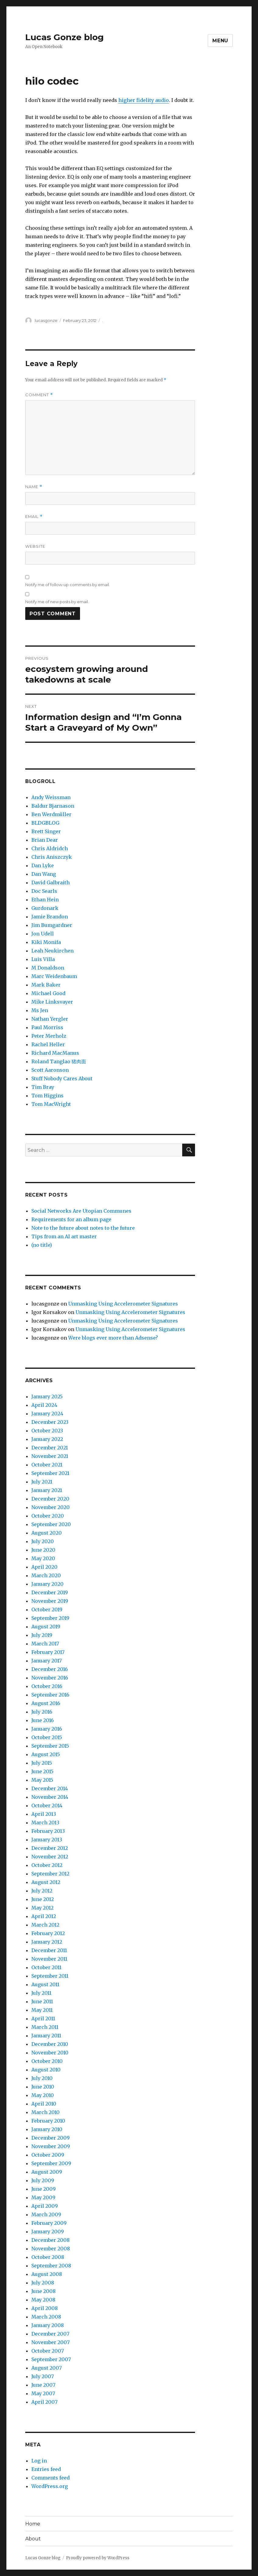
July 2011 (41, 1993)
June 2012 (42, 1899)
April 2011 (43, 2018)
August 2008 (46, 2274)
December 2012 (49, 1848)
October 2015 (46, 1737)
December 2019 (49, 1592)
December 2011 (49, 1950)
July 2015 (41, 1763)
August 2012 (45, 1882)
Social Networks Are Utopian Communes (81, 1211)
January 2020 (47, 1584)
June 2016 (42, 1720)
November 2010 (49, 2053)
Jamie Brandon (49, 917)
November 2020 (50, 1507)
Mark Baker (46, 985)
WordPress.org (49, 2486)
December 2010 (49, 2044)
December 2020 (50, 1499)
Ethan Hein (45, 900)
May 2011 (42, 2010)
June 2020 (43, 1550)
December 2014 (49, 1788)
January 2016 (46, 1729)
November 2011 (49, 1959)
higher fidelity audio (143, 100)
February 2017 (47, 1652)
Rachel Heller (48, 1044)
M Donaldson (47, 968)
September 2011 (49, 1976)
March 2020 (46, 1575)
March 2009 (46, 2214)
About (33, 2539)
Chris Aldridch (49, 848)
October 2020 (47, 1516)
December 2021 (49, 1448)
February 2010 (48, 2121)
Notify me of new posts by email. (57, 601)
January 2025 (47, 1396)
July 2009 (42, 2180)
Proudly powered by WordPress (97, 2557)
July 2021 (41, 1482)
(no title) (41, 1245)
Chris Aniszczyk (51, 857)
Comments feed (50, 2478)
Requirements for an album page (71, 1219)
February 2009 (49, 2223)
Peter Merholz (48, 1036)
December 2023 (49, 1422)
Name (33, 486)
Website (35, 546)
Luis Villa (43, 959)
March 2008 (46, 2317)
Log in (39, 2461)
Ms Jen (39, 1010)
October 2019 (46, 1609)
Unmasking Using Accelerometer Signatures (123, 1304)
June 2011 (42, 2001)
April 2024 (44, 1405)
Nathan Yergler (49, 1019)
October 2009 (47, 2155)
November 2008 (50, 2249)
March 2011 (44, 2027)
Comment (39, 394)
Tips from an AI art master (64, 1236)
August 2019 (45, 1627)
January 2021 (46, 1490)
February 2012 (48, 1933)
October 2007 (47, 2351)
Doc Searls (44, 891)
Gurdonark (44, 908)
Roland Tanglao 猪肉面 (58, 1061)
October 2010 (47, 2061)
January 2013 (46, 1840)
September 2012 (50, 1874)
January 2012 (46, 1942)
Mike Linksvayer (52, 1002)
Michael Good (48, 993)
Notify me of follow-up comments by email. (67, 584)
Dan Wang (43, 874)
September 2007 (51, 2359)
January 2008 (47, 2325)
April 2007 (44, 2402)
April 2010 (43, 2104)
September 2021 (50, 1473)
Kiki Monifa (46, 942)
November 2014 (49, 1797)
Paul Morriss (47, 1027)
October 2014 (46, 1805)
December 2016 (49, 1669)
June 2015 (42, 1771)
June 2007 (43, 2385)
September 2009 (51, 2163)
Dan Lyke (42, 865)
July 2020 (42, 1541)
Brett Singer (46, 831)
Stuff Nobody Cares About (61, 1078)
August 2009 (46, 2172)
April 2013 (43, 1814)
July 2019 (41, 1635)
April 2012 (43, 1916)
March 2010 (45, 2112)
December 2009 (50, 2138)
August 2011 (45, 1984)
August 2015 (45, 1754)
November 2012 (49, 1857)
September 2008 (51, 2266)
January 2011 (46, 2035)
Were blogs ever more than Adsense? (113, 1338)
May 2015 (42, 1780)
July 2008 (42, 2283)
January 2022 (47, 1439)
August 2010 (46, 2070)
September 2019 (50, 1618)
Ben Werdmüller (51, 814)
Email (34, 516)
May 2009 (43, 2197)
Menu (220, 41)
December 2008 (50, 2240)
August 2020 (46, 1533)
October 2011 (46, 1967)
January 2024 (47, 1413)
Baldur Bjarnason (52, 806)
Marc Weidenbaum (54, 976)
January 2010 (46, 2129)
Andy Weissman (51, 797)
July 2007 (42, 2376)
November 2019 (49, 1601)
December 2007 (50, 2334)
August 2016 (45, 1703)
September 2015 (50, 1746)
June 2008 (43, 2291)
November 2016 (49, 1678)
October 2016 (46, 1686)
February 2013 (48, 1831)
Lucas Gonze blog (64, 37)
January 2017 (46, 1661)
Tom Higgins (47, 1095)
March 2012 (45, 1925)
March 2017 (45, 1644)
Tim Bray (42, 1087)
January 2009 (47, 2231)
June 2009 (43, 2189)
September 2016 (50, 1695)
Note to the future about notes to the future (83, 1228)
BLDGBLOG (45, 823)
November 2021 (49, 1456)
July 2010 (42, 2078)
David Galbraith (50, 882)
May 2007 (43, 2393)
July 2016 (41, 1712)
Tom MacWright (51, 1104)
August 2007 (46, 2368)
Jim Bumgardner (51, 925)
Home (32, 2524)
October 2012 (46, 1865)
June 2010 (42, 2087)
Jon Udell (42, 934)
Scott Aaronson (50, 1070)
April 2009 (44, 2206)
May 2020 (43, 1558)
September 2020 (51, 1524)
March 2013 (45, 1822)
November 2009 (50, 2146)
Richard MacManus (55, 1053)
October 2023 (47, 1431)
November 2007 (50, 2342)
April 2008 (44, 2308)
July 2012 (41, 1891)
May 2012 (42, 1908)
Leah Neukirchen (52, 951)
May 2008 (43, 2300)
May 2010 (42, 2095)
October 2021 (46, 1465)
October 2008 (47, 2257)
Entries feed (46, 2469)
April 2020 (44, 1567)
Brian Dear (44, 840)
